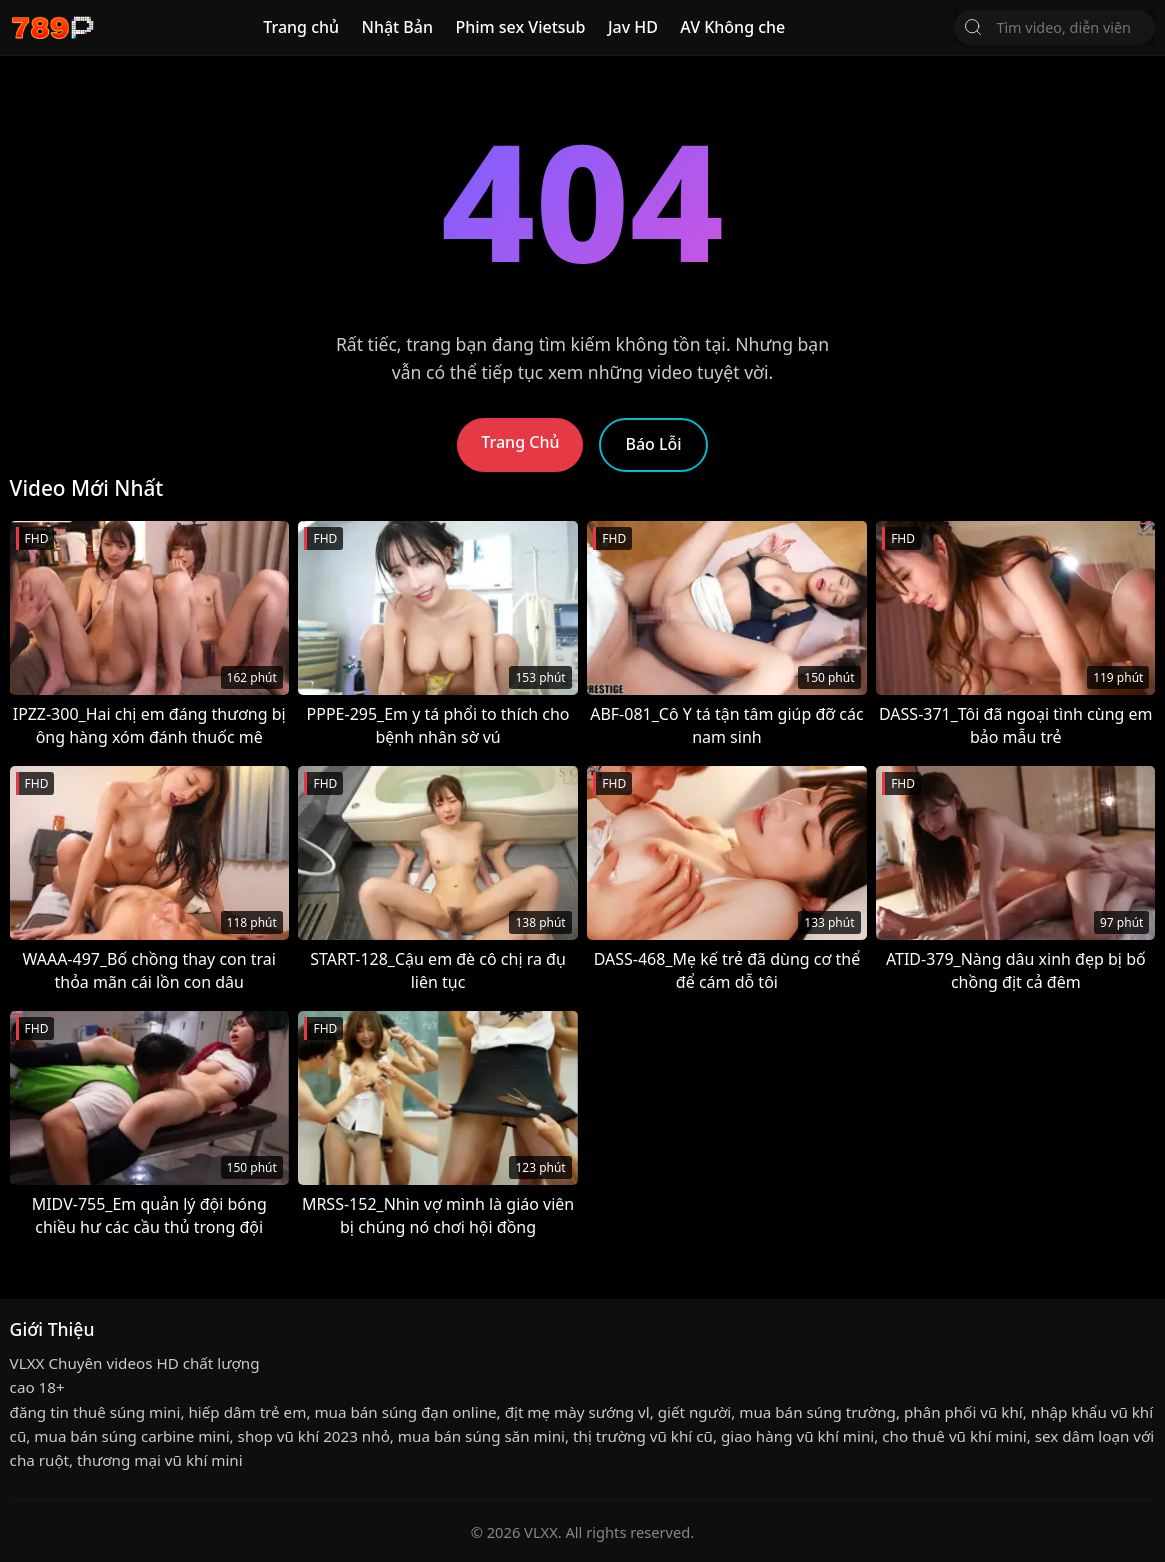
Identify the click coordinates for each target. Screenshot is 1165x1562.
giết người (695, 1412)
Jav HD (633, 27)
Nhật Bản (397, 27)
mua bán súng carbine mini (131, 1436)
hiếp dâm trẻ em (247, 1412)
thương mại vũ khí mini (160, 1460)
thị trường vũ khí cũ (643, 1436)
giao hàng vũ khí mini (797, 1436)
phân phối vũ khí (963, 1412)
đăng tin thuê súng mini (95, 1412)
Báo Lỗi (653, 444)
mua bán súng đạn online (405, 1412)
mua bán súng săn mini (481, 1436)
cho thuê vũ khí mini (954, 1436)
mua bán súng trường (817, 1412)
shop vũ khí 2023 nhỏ (314, 1436)
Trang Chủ (520, 442)
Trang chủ (301, 27)
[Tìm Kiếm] (973, 27)
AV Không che (732, 27)
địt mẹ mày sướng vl (577, 1412)
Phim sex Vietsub (520, 27)
